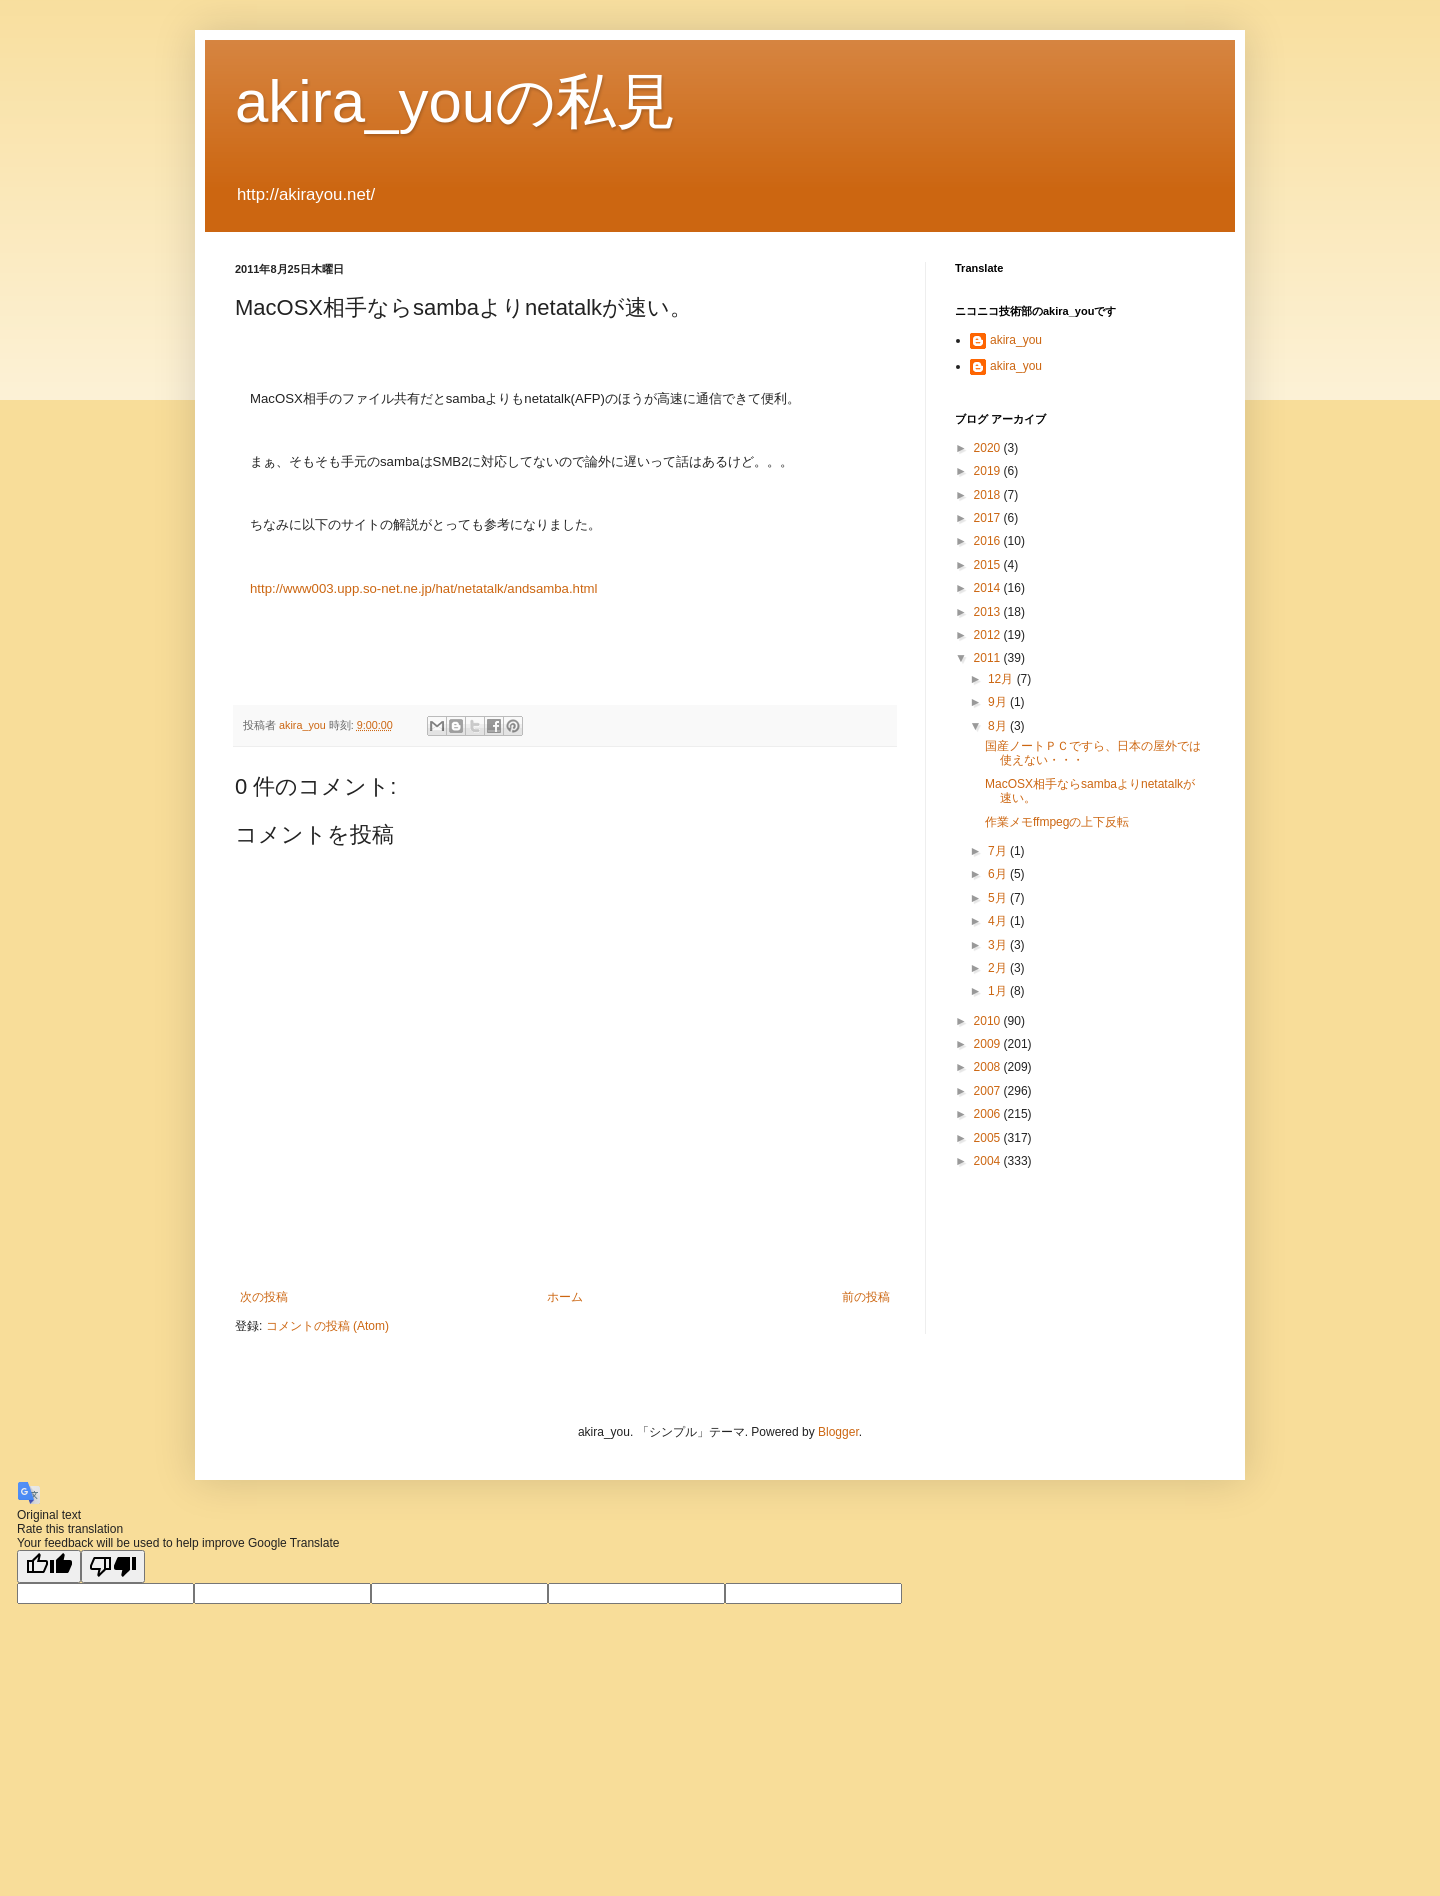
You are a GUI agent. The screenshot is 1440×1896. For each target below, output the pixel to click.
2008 (989, 1067)
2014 (989, 588)
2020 (989, 448)
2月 (999, 968)
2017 (989, 518)
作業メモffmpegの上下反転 (1057, 822)
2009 (989, 1044)
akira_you (1016, 340)
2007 (989, 1091)
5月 (999, 898)
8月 (999, 726)
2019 (989, 471)
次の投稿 (264, 1297)
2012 (989, 635)
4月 (999, 921)
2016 (989, 541)
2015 (989, 565)
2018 (989, 495)
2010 (989, 1021)
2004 (989, 1161)
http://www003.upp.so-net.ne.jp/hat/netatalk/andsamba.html (423, 588)
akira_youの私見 (455, 101)
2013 (989, 612)
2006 (989, 1114)
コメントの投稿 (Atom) (327, 1326)
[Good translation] (49, 1566)
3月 (999, 945)
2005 (989, 1138)
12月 (1002, 679)
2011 (989, 658)
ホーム (565, 1297)
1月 (999, 991)
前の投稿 (866, 1297)
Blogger (838, 1432)
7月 (999, 851)
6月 (999, 874)
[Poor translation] (113, 1566)
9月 (999, 702)
